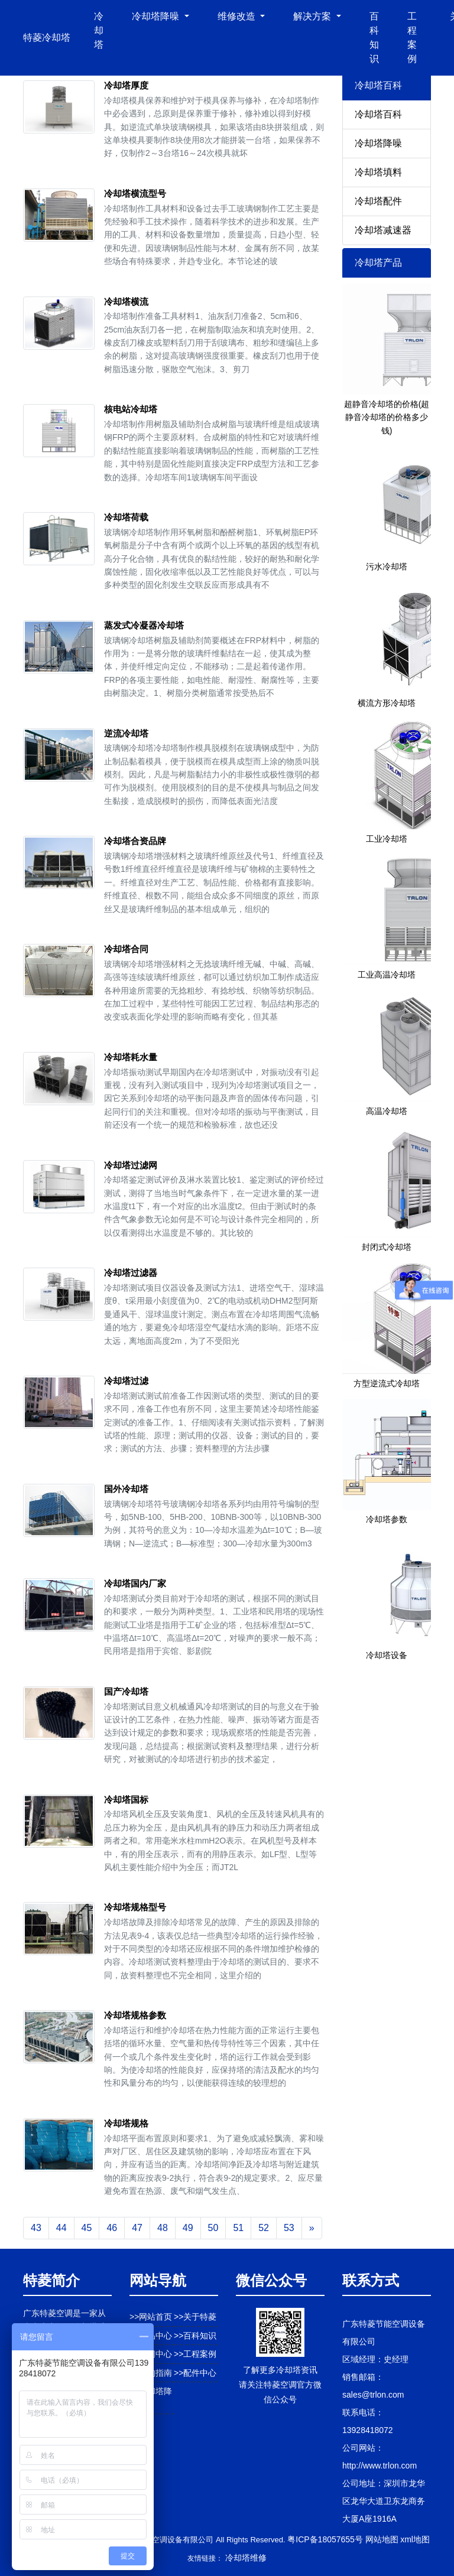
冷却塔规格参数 (135, 2015)
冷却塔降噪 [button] (156, 16)
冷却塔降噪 (378, 143)
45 (87, 2228)
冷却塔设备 (386, 1655)
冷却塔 (98, 30)
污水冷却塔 (386, 566)
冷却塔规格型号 (135, 1907)
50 (213, 2228)
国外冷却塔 (126, 1489)
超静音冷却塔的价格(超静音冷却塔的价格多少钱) (387, 417)
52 (263, 2228)
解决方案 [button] (313, 16)
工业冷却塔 (386, 839)
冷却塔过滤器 (130, 1273)
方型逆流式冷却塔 (387, 1383)
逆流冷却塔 (126, 733)
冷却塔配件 (378, 201)
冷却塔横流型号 (135, 193)
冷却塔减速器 (383, 230)
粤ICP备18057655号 (325, 2539)
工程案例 (412, 37)
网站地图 (381, 2539)
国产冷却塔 (126, 1691)
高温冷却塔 (386, 1111)
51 (238, 2228)
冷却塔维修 (246, 2557)
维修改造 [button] (238, 16)
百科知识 (374, 37)
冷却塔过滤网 (130, 1165)
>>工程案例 (195, 2354)
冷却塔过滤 (126, 1381)
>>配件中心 (195, 2373)
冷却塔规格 (126, 2123)
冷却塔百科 (378, 114)
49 (188, 2228)
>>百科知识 (195, 2335)
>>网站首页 (150, 2316)
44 (61, 2228)
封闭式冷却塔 (386, 1247)
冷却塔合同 (126, 949)
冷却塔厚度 (126, 85)
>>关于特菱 (195, 2316)
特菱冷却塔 (46, 37)
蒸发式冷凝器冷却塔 (144, 625)
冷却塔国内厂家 (135, 1583)
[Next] (311, 2228)
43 (36, 2228)
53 (289, 2228)
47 (137, 2228)
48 (162, 2228)
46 (111, 2228)
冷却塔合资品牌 (135, 841)
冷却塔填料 (378, 172)
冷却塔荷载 (126, 517)
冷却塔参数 (386, 1519)
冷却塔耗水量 (130, 1057)
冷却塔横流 (126, 302)
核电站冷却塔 (130, 409)
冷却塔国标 (126, 1800)
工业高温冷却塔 (387, 974)
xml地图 (415, 2539)
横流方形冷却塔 (387, 703)
